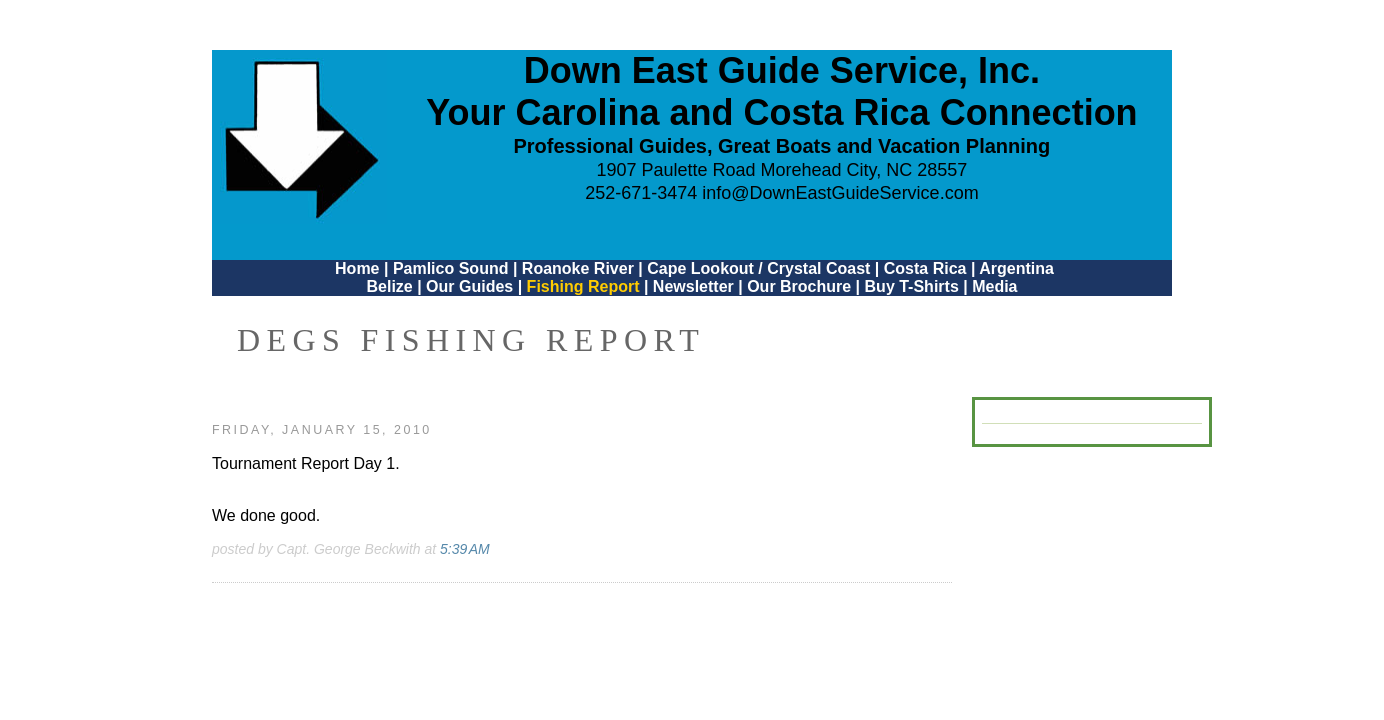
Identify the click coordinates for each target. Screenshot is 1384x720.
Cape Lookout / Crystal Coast (758, 268)
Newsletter (693, 286)
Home (357, 268)
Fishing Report (585, 286)
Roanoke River (578, 268)
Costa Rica (925, 268)
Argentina (1016, 268)
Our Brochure (799, 286)
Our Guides (469, 286)
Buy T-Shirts (912, 286)
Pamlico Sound (451, 268)
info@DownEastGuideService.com (840, 193)
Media (994, 286)
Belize (389, 286)
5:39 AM (465, 549)
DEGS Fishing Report (471, 340)
